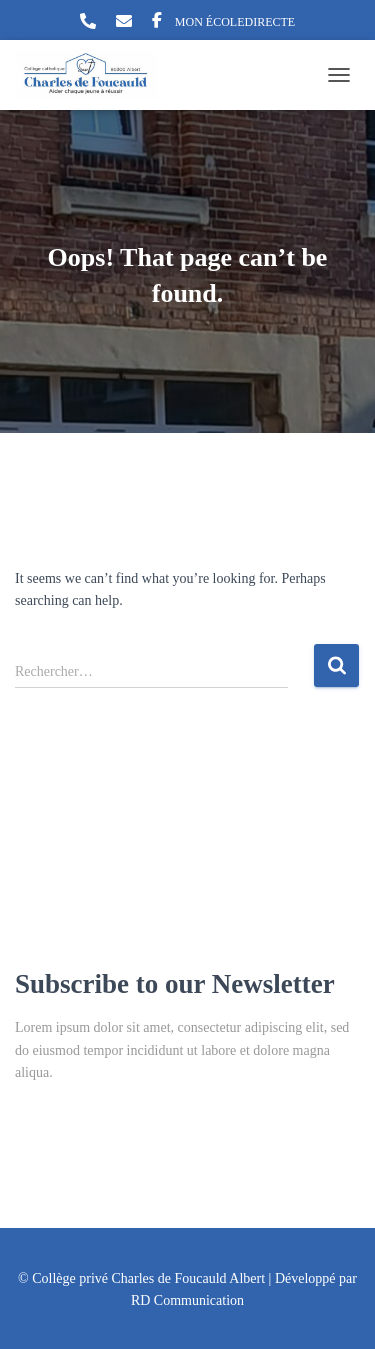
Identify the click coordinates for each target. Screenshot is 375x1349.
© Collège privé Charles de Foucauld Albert (141, 1278)
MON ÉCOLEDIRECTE (235, 22)
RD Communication (187, 1300)
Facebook (157, 23)
